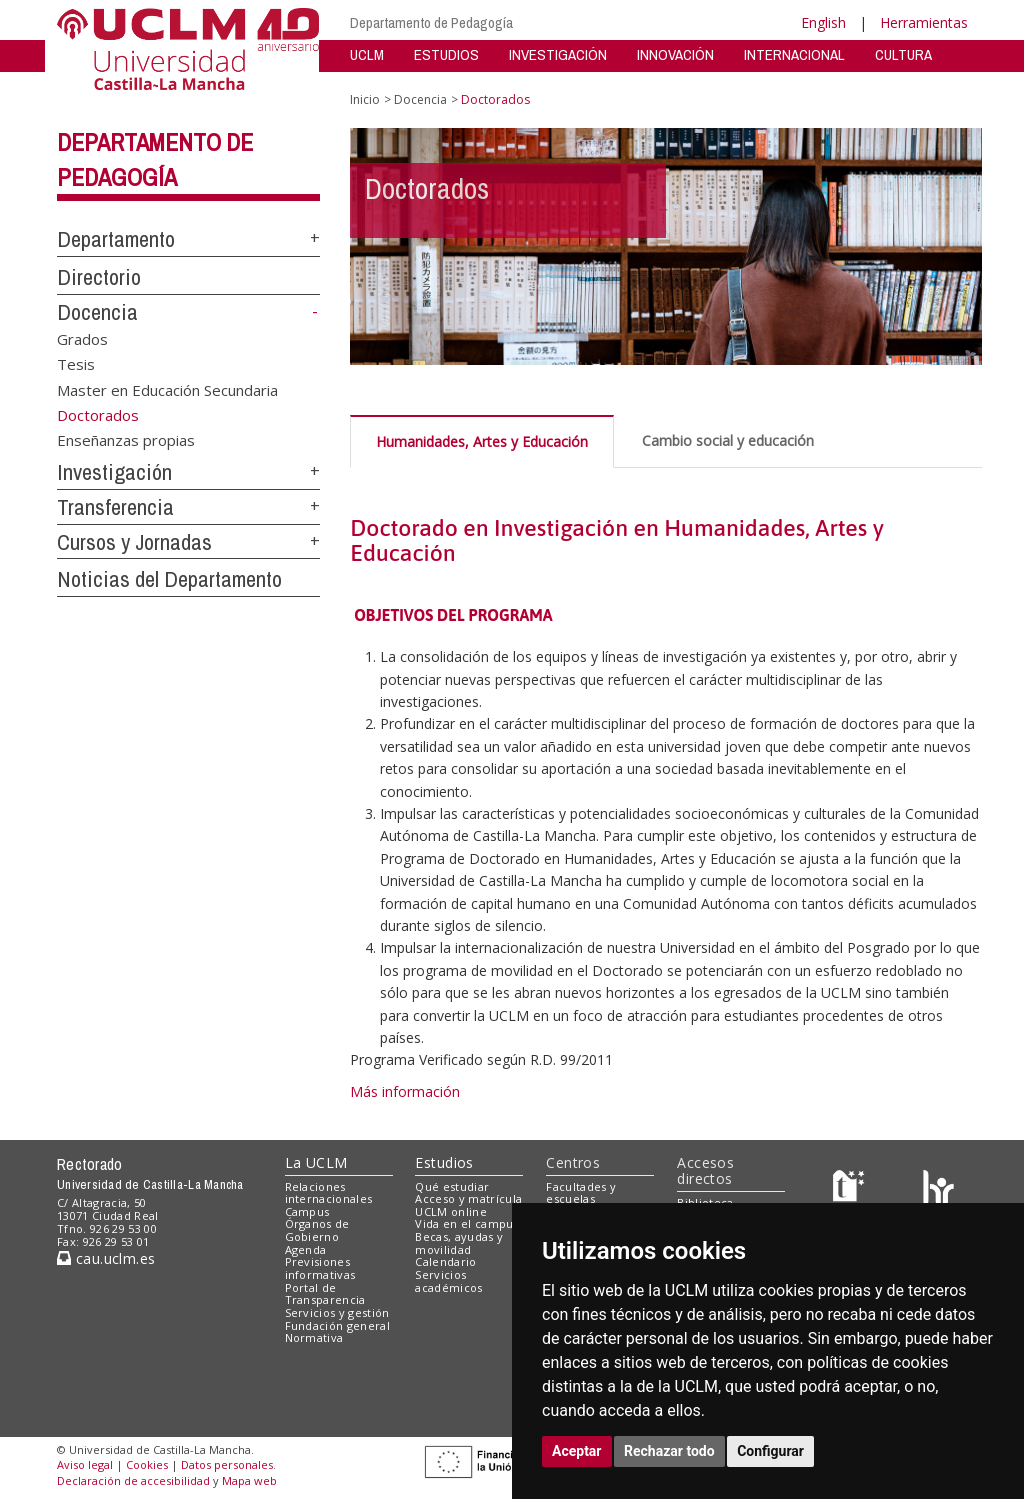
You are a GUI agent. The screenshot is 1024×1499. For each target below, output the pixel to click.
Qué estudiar (452, 1186)
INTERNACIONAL (794, 54)
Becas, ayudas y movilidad (459, 1243)
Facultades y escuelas (581, 1193)
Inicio (365, 99)
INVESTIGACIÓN (558, 54)
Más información (405, 1091)
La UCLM (316, 1162)
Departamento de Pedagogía (431, 22)
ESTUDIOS (446, 54)
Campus (307, 1211)
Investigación (114, 472)
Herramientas (924, 22)
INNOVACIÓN (675, 54)
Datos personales (227, 1464)
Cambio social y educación (728, 440)
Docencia (97, 312)
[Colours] (938, 1190)
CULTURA (903, 54)
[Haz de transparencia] (851, 1190)
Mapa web (249, 1480)
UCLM (367, 54)
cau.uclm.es (106, 1258)
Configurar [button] (770, 1451)
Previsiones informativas (320, 1268)
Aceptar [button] (577, 1451)
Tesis (76, 364)
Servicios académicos (448, 1281)
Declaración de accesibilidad (133, 1480)
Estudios (444, 1162)
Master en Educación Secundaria (167, 389)
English (823, 22)
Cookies (147, 1464)
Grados (82, 338)
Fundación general (338, 1325)
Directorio (99, 277)
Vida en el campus (467, 1223)
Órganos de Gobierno (317, 1230)
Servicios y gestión (337, 1312)
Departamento (116, 239)
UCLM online (451, 1211)
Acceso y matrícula (468, 1198)
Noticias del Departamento (169, 579)
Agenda (306, 1249)
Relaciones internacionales (329, 1193)
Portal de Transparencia (325, 1294)
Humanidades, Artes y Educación (482, 441)
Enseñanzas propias (126, 440)
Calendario (445, 1261)
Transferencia (115, 507)
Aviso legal (85, 1464)
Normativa (314, 1337)
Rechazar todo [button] (669, 1451)
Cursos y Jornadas (134, 542)
